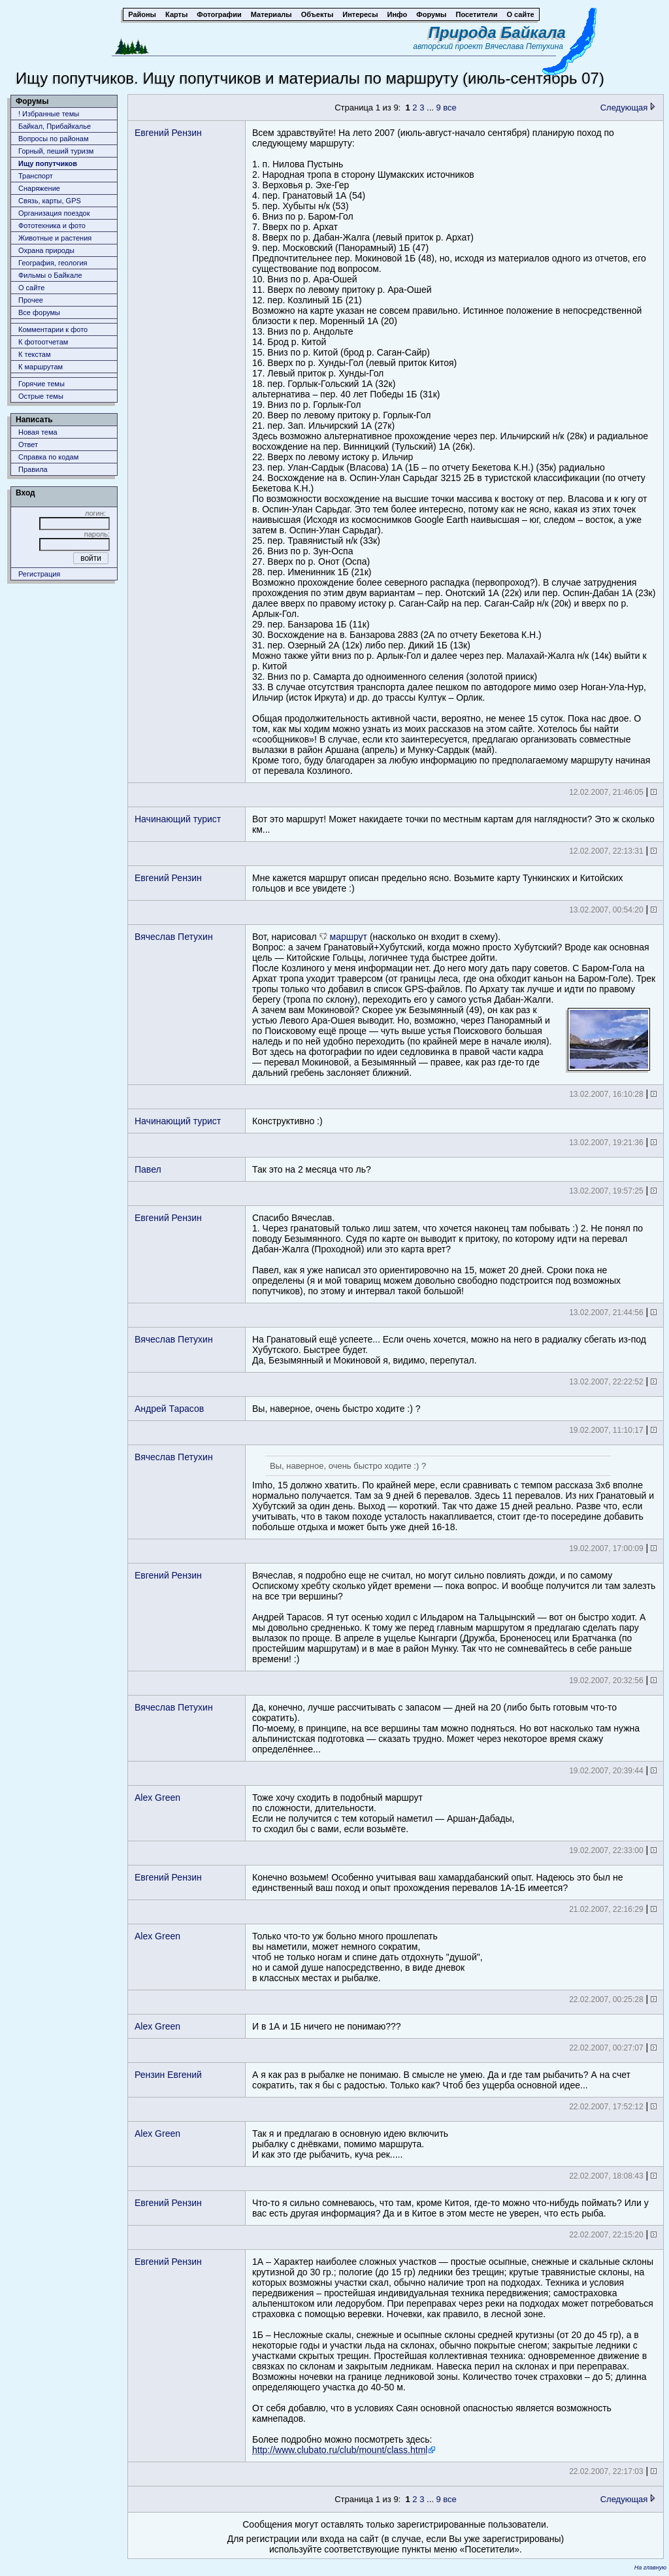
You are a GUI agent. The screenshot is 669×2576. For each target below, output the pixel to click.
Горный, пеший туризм (55, 151)
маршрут (348, 936)
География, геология (53, 263)
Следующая (627, 107)
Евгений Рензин (168, 132)
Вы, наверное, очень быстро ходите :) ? (336, 1408)
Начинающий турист (178, 819)
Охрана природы (46, 250)
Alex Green (157, 1797)
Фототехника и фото (52, 225)
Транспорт (35, 176)
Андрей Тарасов (169, 1408)
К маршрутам (40, 367)
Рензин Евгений (168, 2074)
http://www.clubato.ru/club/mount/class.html (339, 2450)
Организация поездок (54, 213)
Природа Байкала (497, 32)
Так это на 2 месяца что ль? (311, 1169)
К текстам (34, 354)
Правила (33, 469)
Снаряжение (39, 188)
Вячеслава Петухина (524, 46)
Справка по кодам (48, 457)
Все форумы (39, 312)
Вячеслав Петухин (174, 936)
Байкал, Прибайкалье (54, 126)
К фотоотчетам (43, 342)
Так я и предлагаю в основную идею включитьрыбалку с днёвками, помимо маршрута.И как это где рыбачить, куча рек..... (350, 2144)
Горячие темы (41, 384)
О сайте (31, 288)
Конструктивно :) (287, 1121)
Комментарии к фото (53, 329)
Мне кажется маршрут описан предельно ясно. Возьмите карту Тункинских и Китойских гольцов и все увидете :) (437, 883)
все (450, 107)
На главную (650, 2567)
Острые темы (40, 396)
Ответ (28, 444)
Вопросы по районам (53, 138)
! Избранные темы (48, 114)
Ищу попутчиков (47, 163)
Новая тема (37, 432)
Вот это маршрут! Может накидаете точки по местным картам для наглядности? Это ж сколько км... (453, 824)
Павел (148, 1169)
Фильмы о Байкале (50, 275)
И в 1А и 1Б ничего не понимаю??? (326, 2026)
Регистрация (39, 574)
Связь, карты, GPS (49, 201)
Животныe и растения (54, 238)
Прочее (30, 300)
